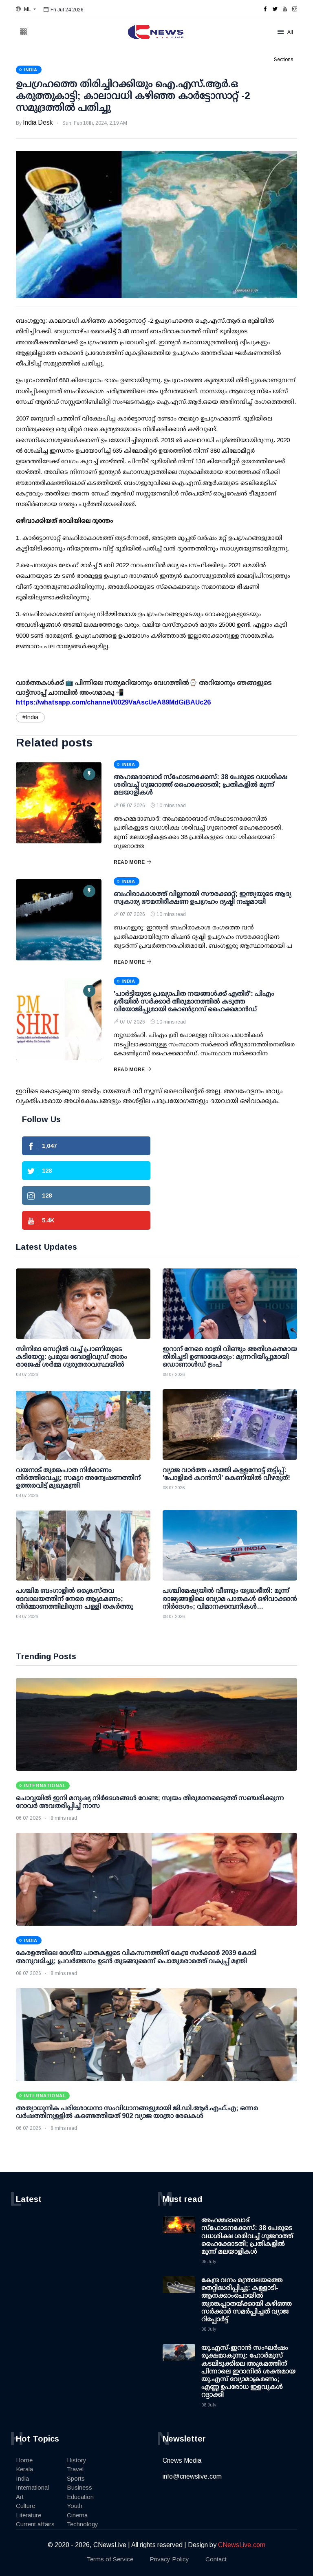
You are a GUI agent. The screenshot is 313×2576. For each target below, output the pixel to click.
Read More (133, 862)
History (76, 2460)
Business (79, 2487)
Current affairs (35, 2524)
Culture (25, 2505)
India (22, 2478)
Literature (28, 2515)
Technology (82, 2524)
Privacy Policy (169, 2559)
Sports (76, 2478)
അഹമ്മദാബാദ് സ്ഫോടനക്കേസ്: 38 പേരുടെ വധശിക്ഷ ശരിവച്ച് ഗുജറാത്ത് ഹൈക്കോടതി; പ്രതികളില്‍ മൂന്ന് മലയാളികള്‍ (200, 784)
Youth (74, 2505)
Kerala (24, 2469)
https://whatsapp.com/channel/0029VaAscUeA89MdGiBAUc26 (113, 702)
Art (20, 2496)
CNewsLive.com (241, 2544)
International (32, 2487)
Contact (216, 2559)
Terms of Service (110, 2559)
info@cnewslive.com (192, 2476)
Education (80, 2496)
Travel (75, 2469)
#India (30, 717)
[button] (26, 9)
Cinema (77, 2515)
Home (24, 2460)
